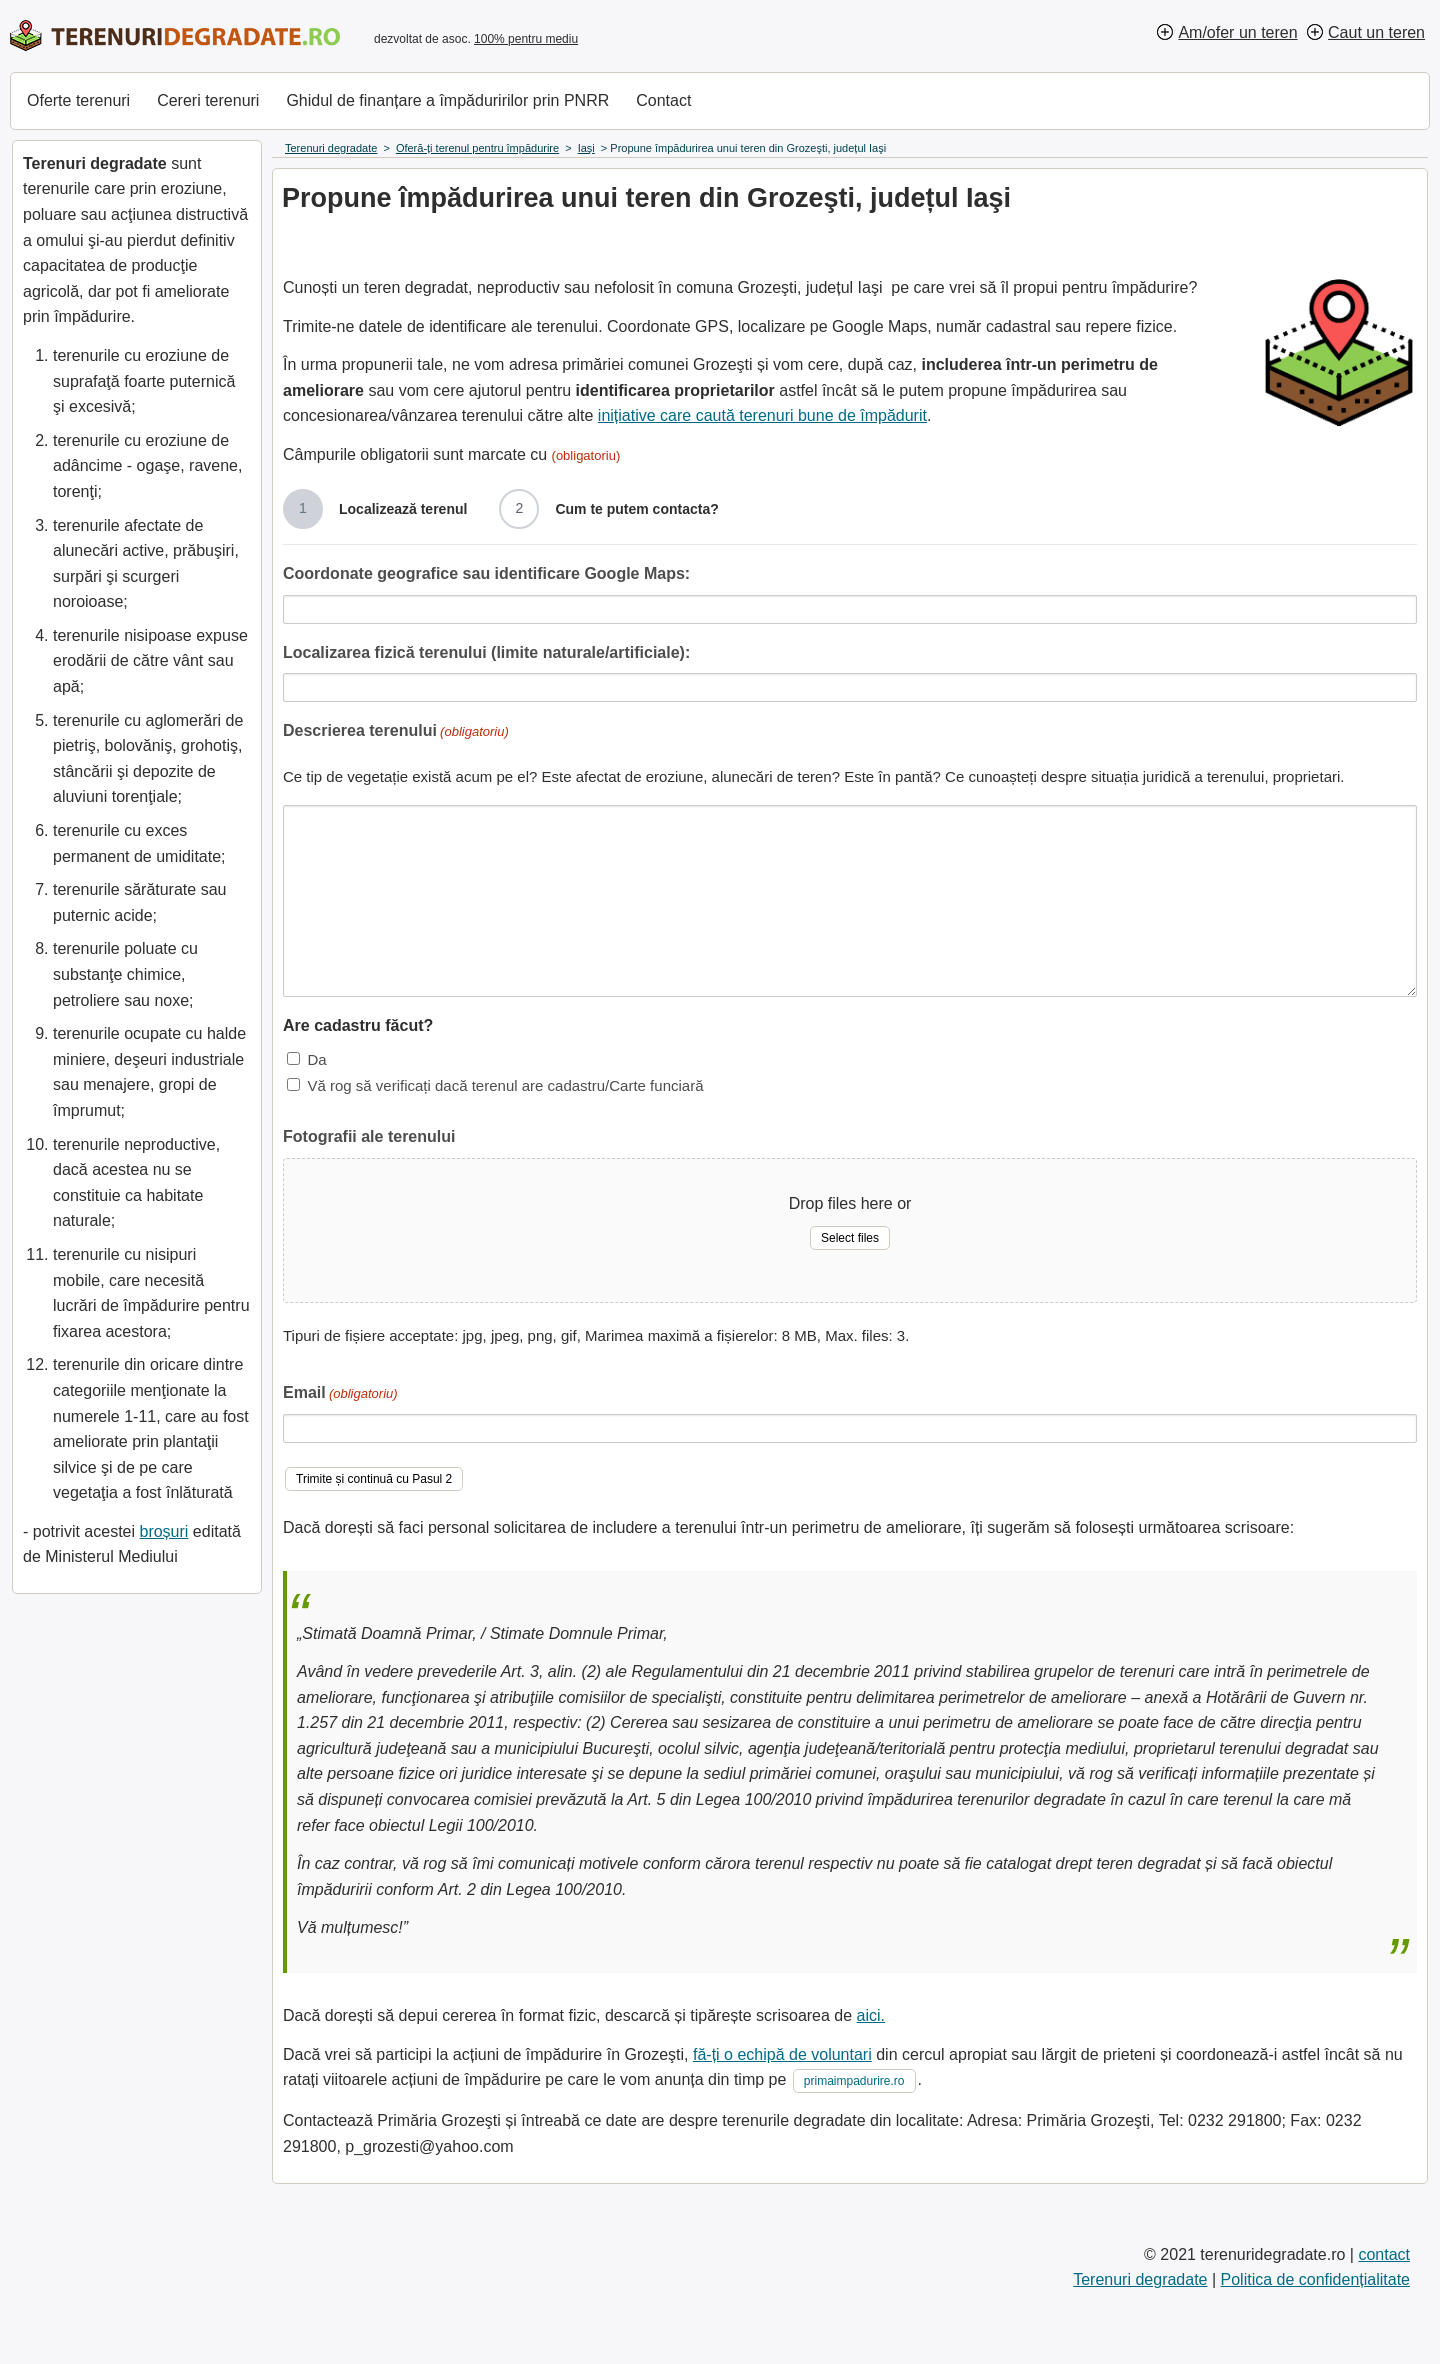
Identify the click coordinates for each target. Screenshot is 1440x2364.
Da (316, 1059)
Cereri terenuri (208, 100)
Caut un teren (1376, 32)
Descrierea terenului (396, 732)
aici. (871, 2015)
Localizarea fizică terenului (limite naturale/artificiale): (486, 652)
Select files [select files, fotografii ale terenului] (850, 1238)
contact (1384, 2254)
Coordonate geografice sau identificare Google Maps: (486, 573)
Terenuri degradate (1140, 2279)
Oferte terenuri (78, 100)
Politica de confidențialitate (1315, 2279)
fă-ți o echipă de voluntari (782, 2054)
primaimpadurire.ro (854, 2081)
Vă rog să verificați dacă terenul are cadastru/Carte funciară (505, 1085)
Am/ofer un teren (1237, 32)
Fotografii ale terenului (369, 1136)
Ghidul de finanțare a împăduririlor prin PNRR (447, 100)
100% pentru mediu (526, 39)
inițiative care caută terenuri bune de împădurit (762, 415)
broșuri (163, 1531)
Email (340, 1394)
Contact (663, 100)
